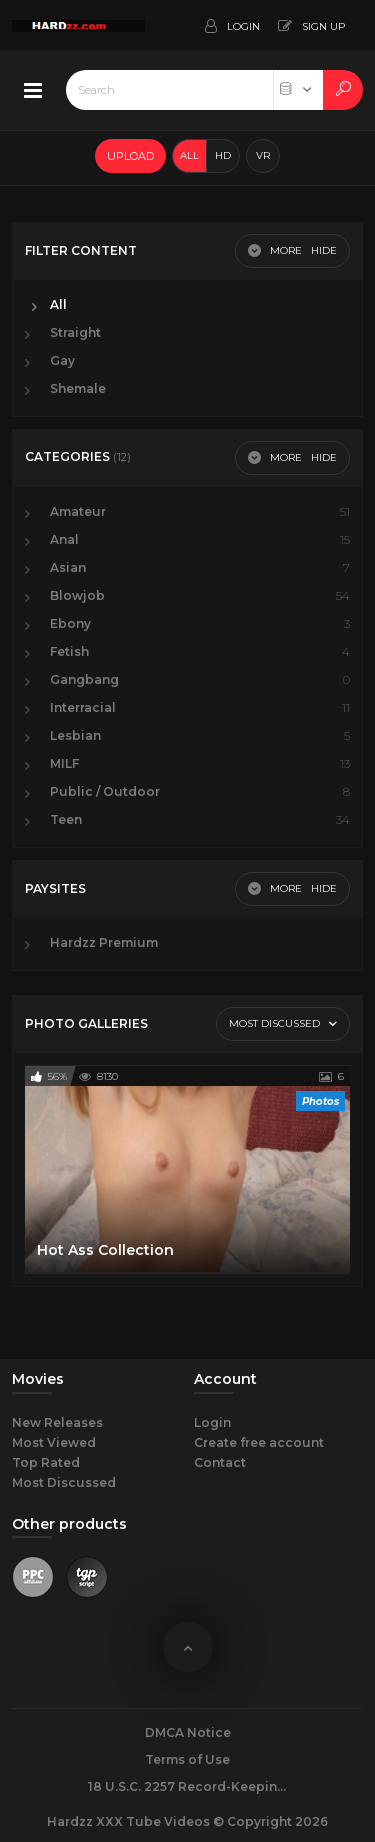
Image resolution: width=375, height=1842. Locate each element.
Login (212, 1422)
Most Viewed (54, 1442)
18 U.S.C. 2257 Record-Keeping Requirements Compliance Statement (188, 1786)
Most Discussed (64, 1482)
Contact (220, 1462)
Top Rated (46, 1462)
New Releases (57, 1422)
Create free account (259, 1442)
